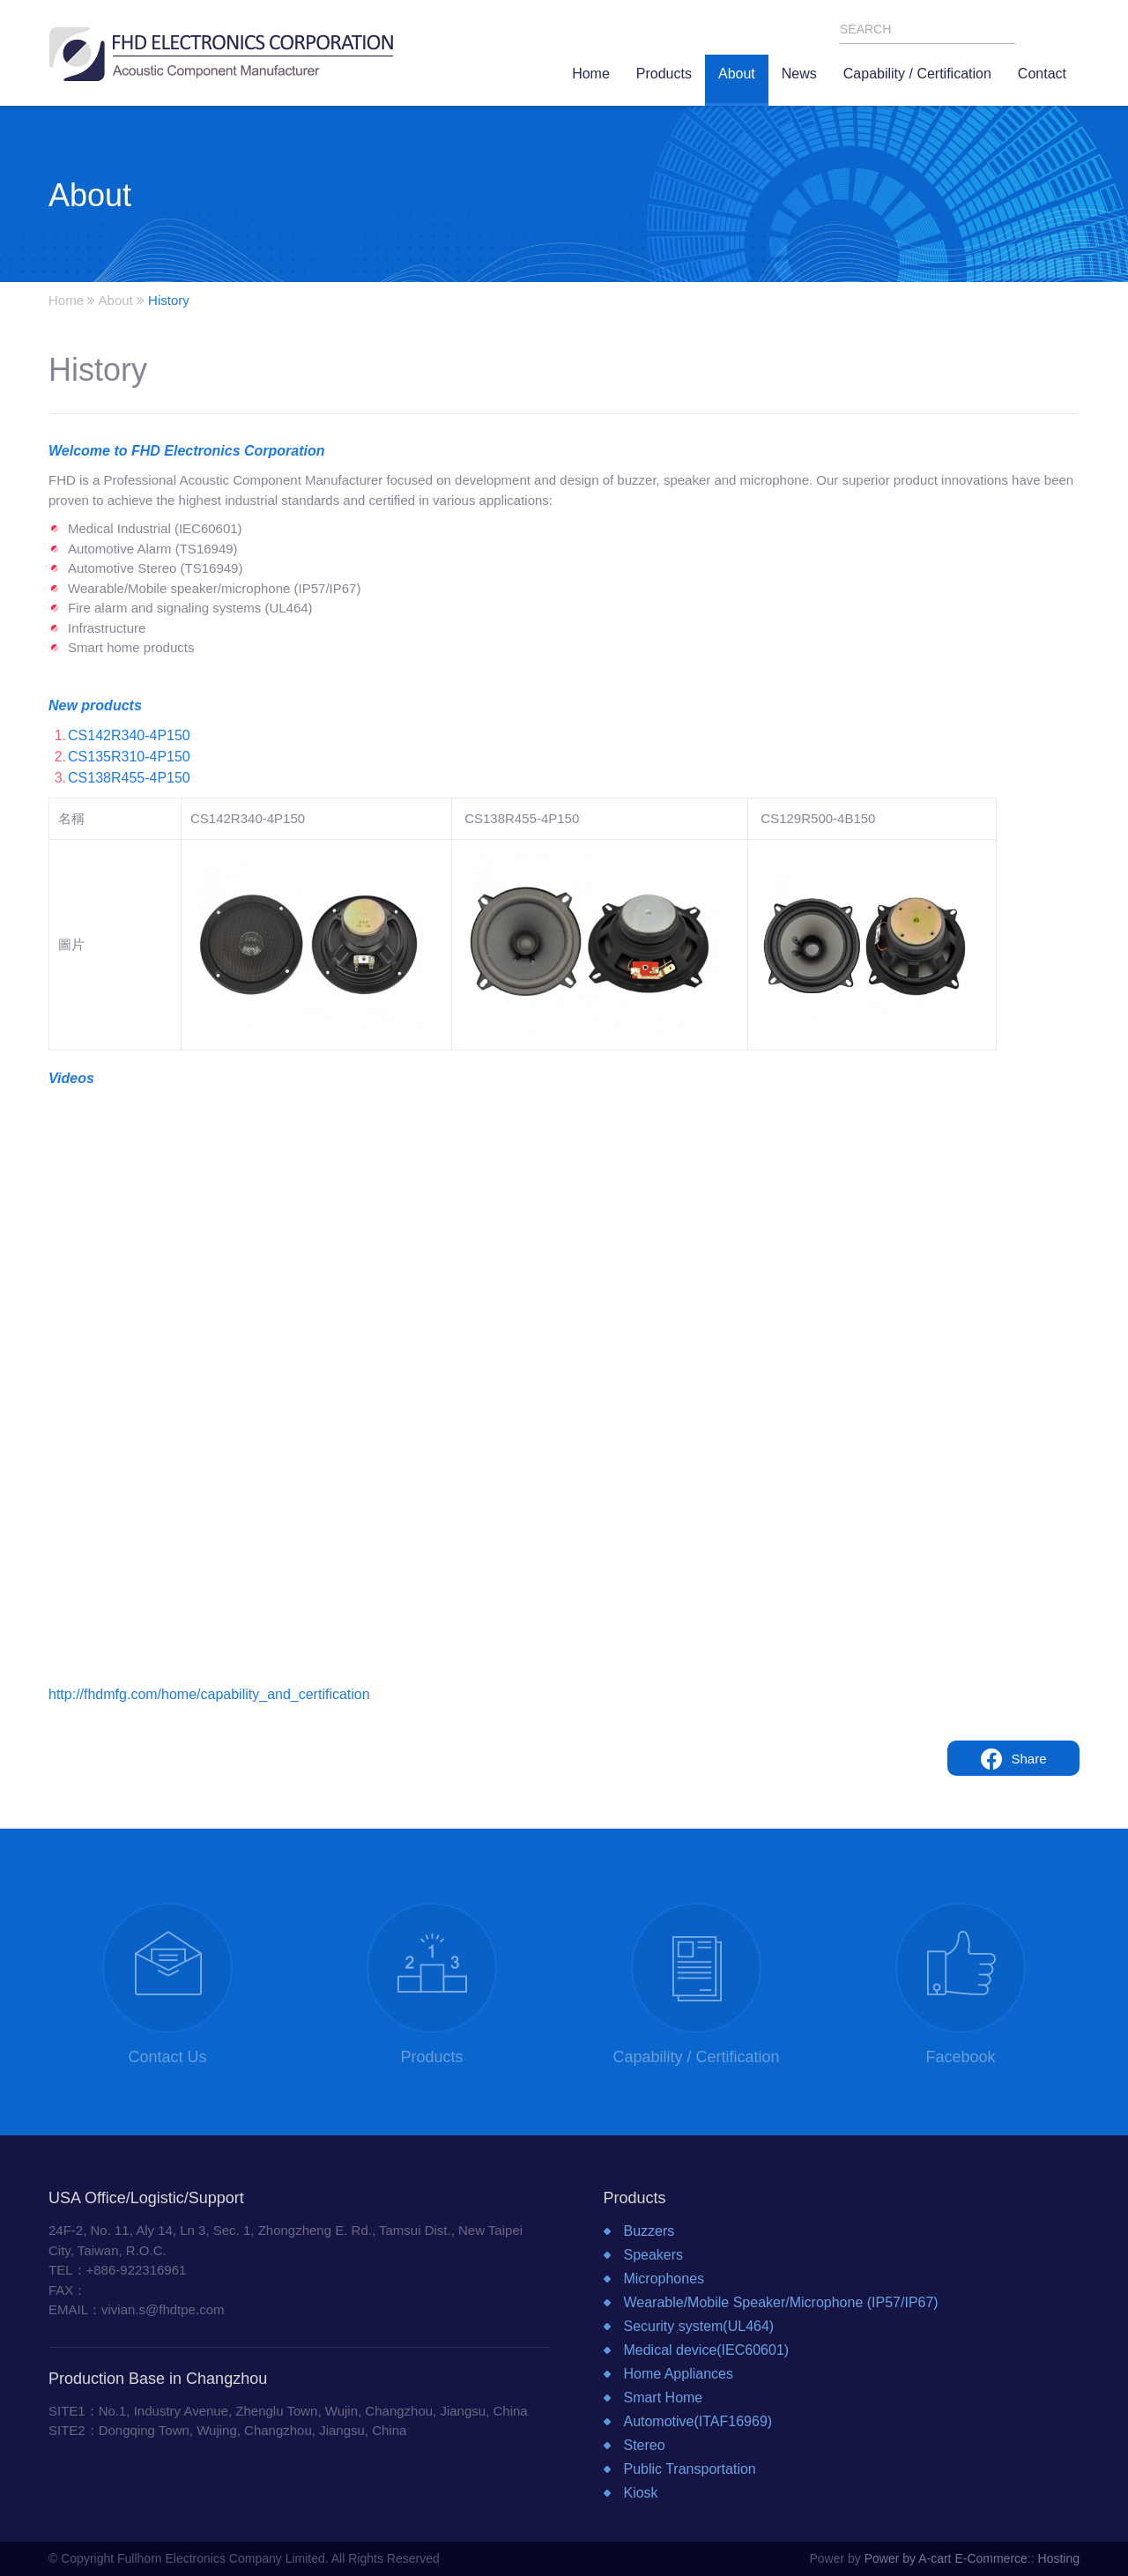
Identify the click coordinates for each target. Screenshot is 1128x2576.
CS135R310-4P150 (129, 756)
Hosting (1059, 2558)
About (116, 300)
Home (66, 300)
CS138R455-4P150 (129, 777)
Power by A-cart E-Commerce (946, 2558)
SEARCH (1003, 30)
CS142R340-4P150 (129, 735)
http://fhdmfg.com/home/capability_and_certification (209, 1694)
